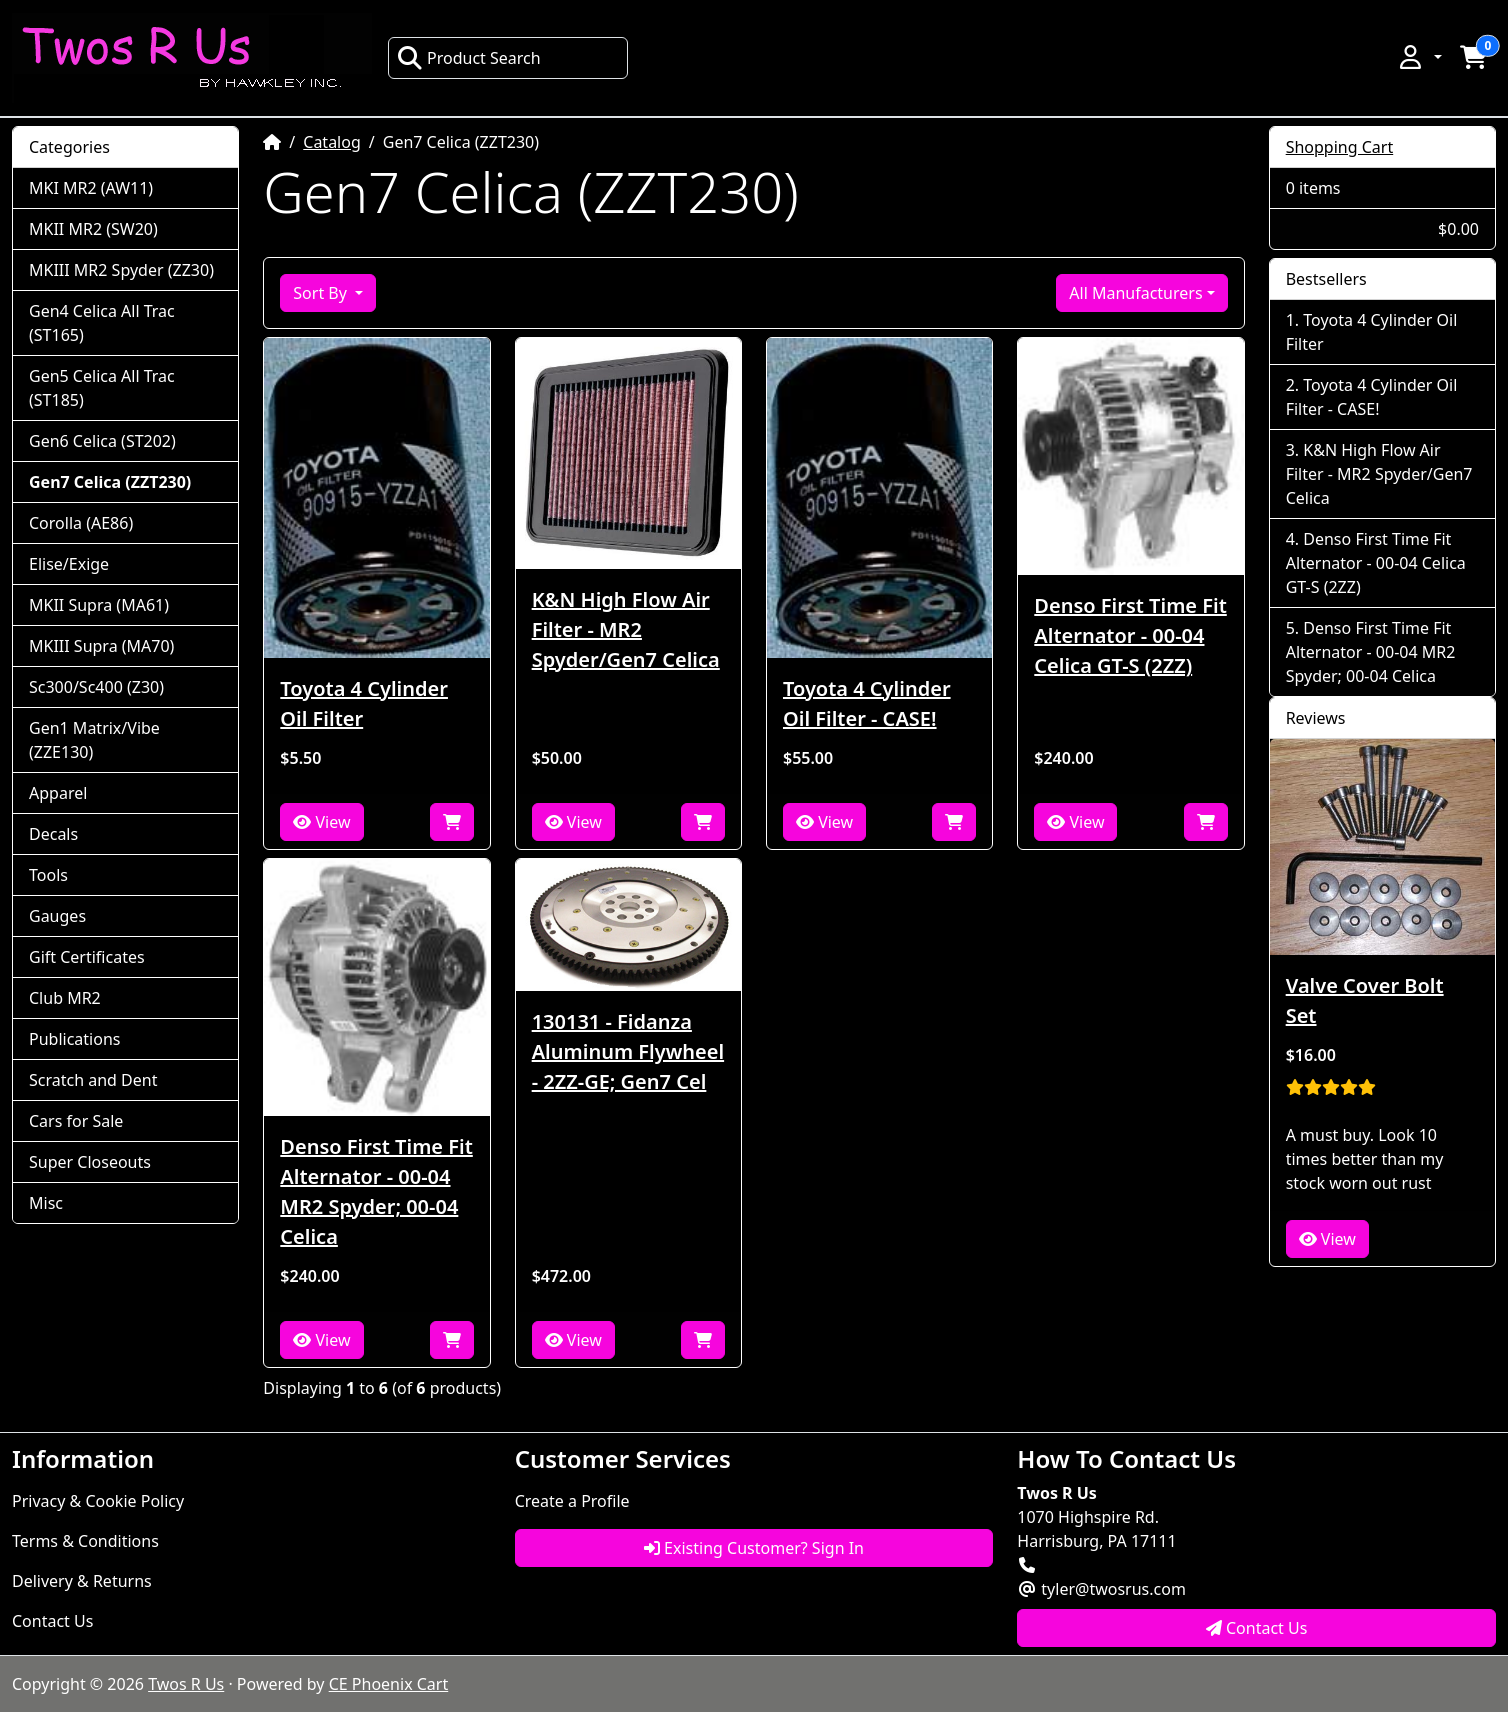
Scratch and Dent (93, 1080)
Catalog (332, 142)
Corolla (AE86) (81, 523)
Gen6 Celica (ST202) (102, 441)
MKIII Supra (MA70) (101, 646)
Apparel (58, 793)
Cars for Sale (76, 1121)
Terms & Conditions (85, 1541)
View (321, 822)
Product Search (469, 58)
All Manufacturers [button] (1135, 293)
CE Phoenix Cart (389, 1684)
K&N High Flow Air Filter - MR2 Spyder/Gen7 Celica (626, 629)
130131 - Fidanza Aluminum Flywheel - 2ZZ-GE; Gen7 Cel (628, 1051)
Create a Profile (572, 1501)
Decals (53, 834)
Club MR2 (65, 998)
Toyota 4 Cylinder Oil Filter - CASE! (867, 703)
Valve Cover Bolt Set (1365, 1000)
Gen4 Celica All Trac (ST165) (102, 323)
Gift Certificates (87, 957)
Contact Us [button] (1257, 1628)
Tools (48, 875)
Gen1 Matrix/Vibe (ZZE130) (94, 740)
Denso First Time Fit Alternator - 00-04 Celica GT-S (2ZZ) (1130, 635)
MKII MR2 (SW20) (93, 229)
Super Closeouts (90, 1162)
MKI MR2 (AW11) (91, 188)
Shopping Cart (1340, 147)
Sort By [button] (322, 293)
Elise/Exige (69, 564)
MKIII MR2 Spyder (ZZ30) (121, 270)
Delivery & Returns (82, 1581)
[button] (1419, 57)
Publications (74, 1039)
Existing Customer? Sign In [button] (754, 1548)
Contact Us (52, 1621)
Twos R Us (186, 1684)
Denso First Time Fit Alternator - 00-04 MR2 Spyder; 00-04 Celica (376, 1191)
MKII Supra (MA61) (99, 605)
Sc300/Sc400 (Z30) (96, 687)
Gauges (57, 916)
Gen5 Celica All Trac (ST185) (102, 388)
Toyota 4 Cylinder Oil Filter (364, 703)
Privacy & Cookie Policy (98, 1501)
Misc (46, 1203)
